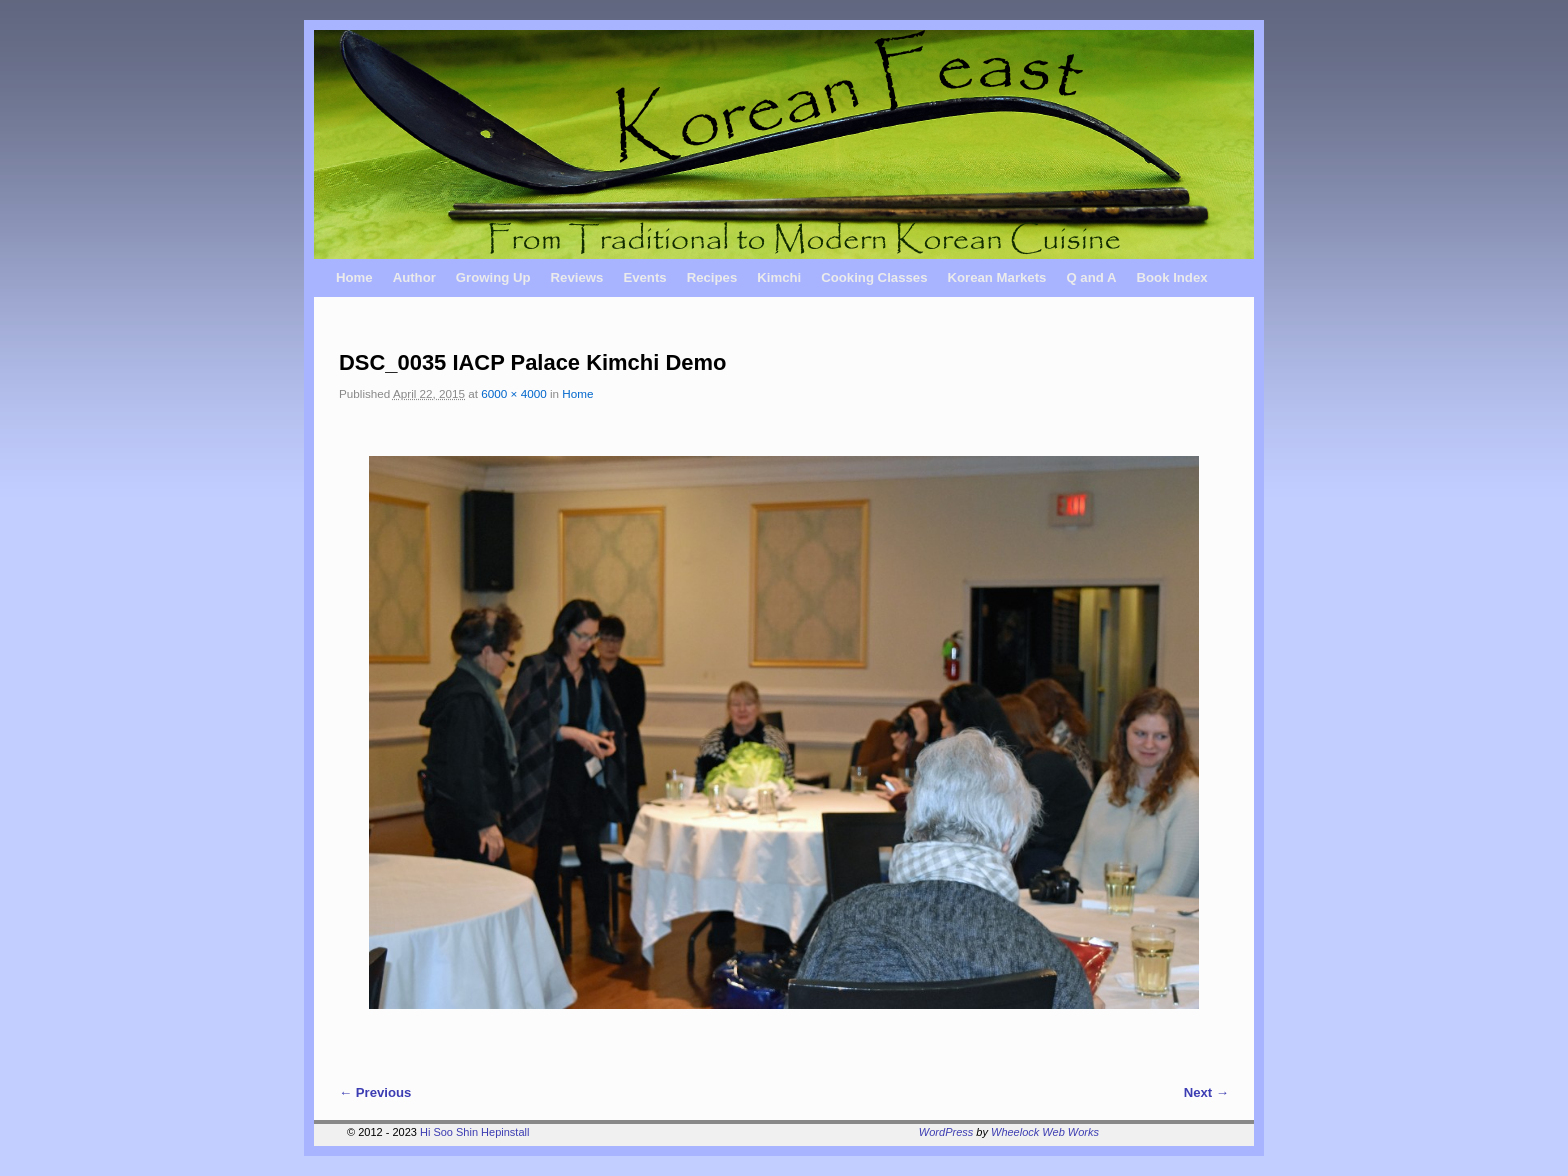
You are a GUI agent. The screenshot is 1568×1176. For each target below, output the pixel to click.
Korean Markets (996, 277)
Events (644, 277)
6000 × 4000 (513, 393)
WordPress (946, 1132)
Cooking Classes (874, 277)
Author (414, 277)
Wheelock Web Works (1045, 1132)
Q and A (1091, 277)
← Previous (375, 1092)
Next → (1206, 1092)
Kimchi (779, 277)
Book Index (1172, 277)
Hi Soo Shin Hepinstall (474, 1132)
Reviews (577, 277)
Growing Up (493, 277)
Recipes (712, 277)
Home (354, 277)
